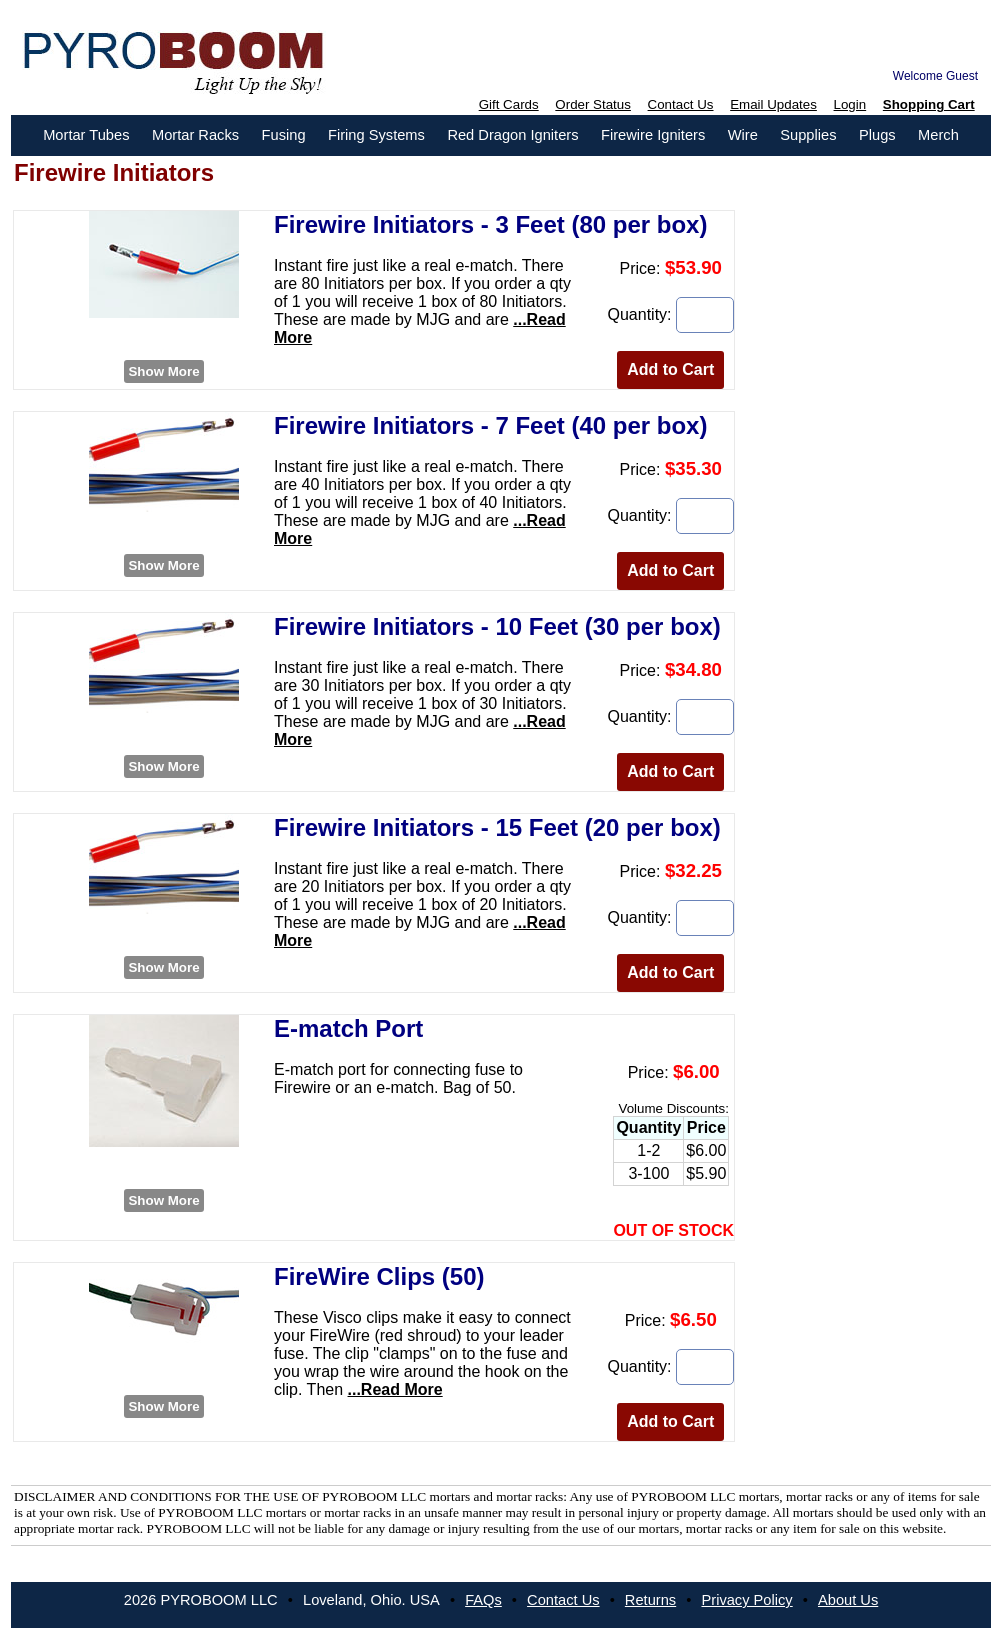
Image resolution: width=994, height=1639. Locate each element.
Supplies (808, 135)
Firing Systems (376, 135)
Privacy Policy (746, 1600)
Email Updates (773, 104)
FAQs (483, 1600)
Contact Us (681, 104)
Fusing (284, 135)
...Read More (395, 1389)
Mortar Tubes (86, 135)
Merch (938, 135)
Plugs (877, 135)
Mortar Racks (195, 135)
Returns (650, 1600)
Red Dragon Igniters (512, 135)
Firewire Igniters (653, 135)
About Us (848, 1600)
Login (850, 104)
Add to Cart (670, 369)
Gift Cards (509, 104)
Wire (743, 135)
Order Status (593, 104)
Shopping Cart (929, 104)
